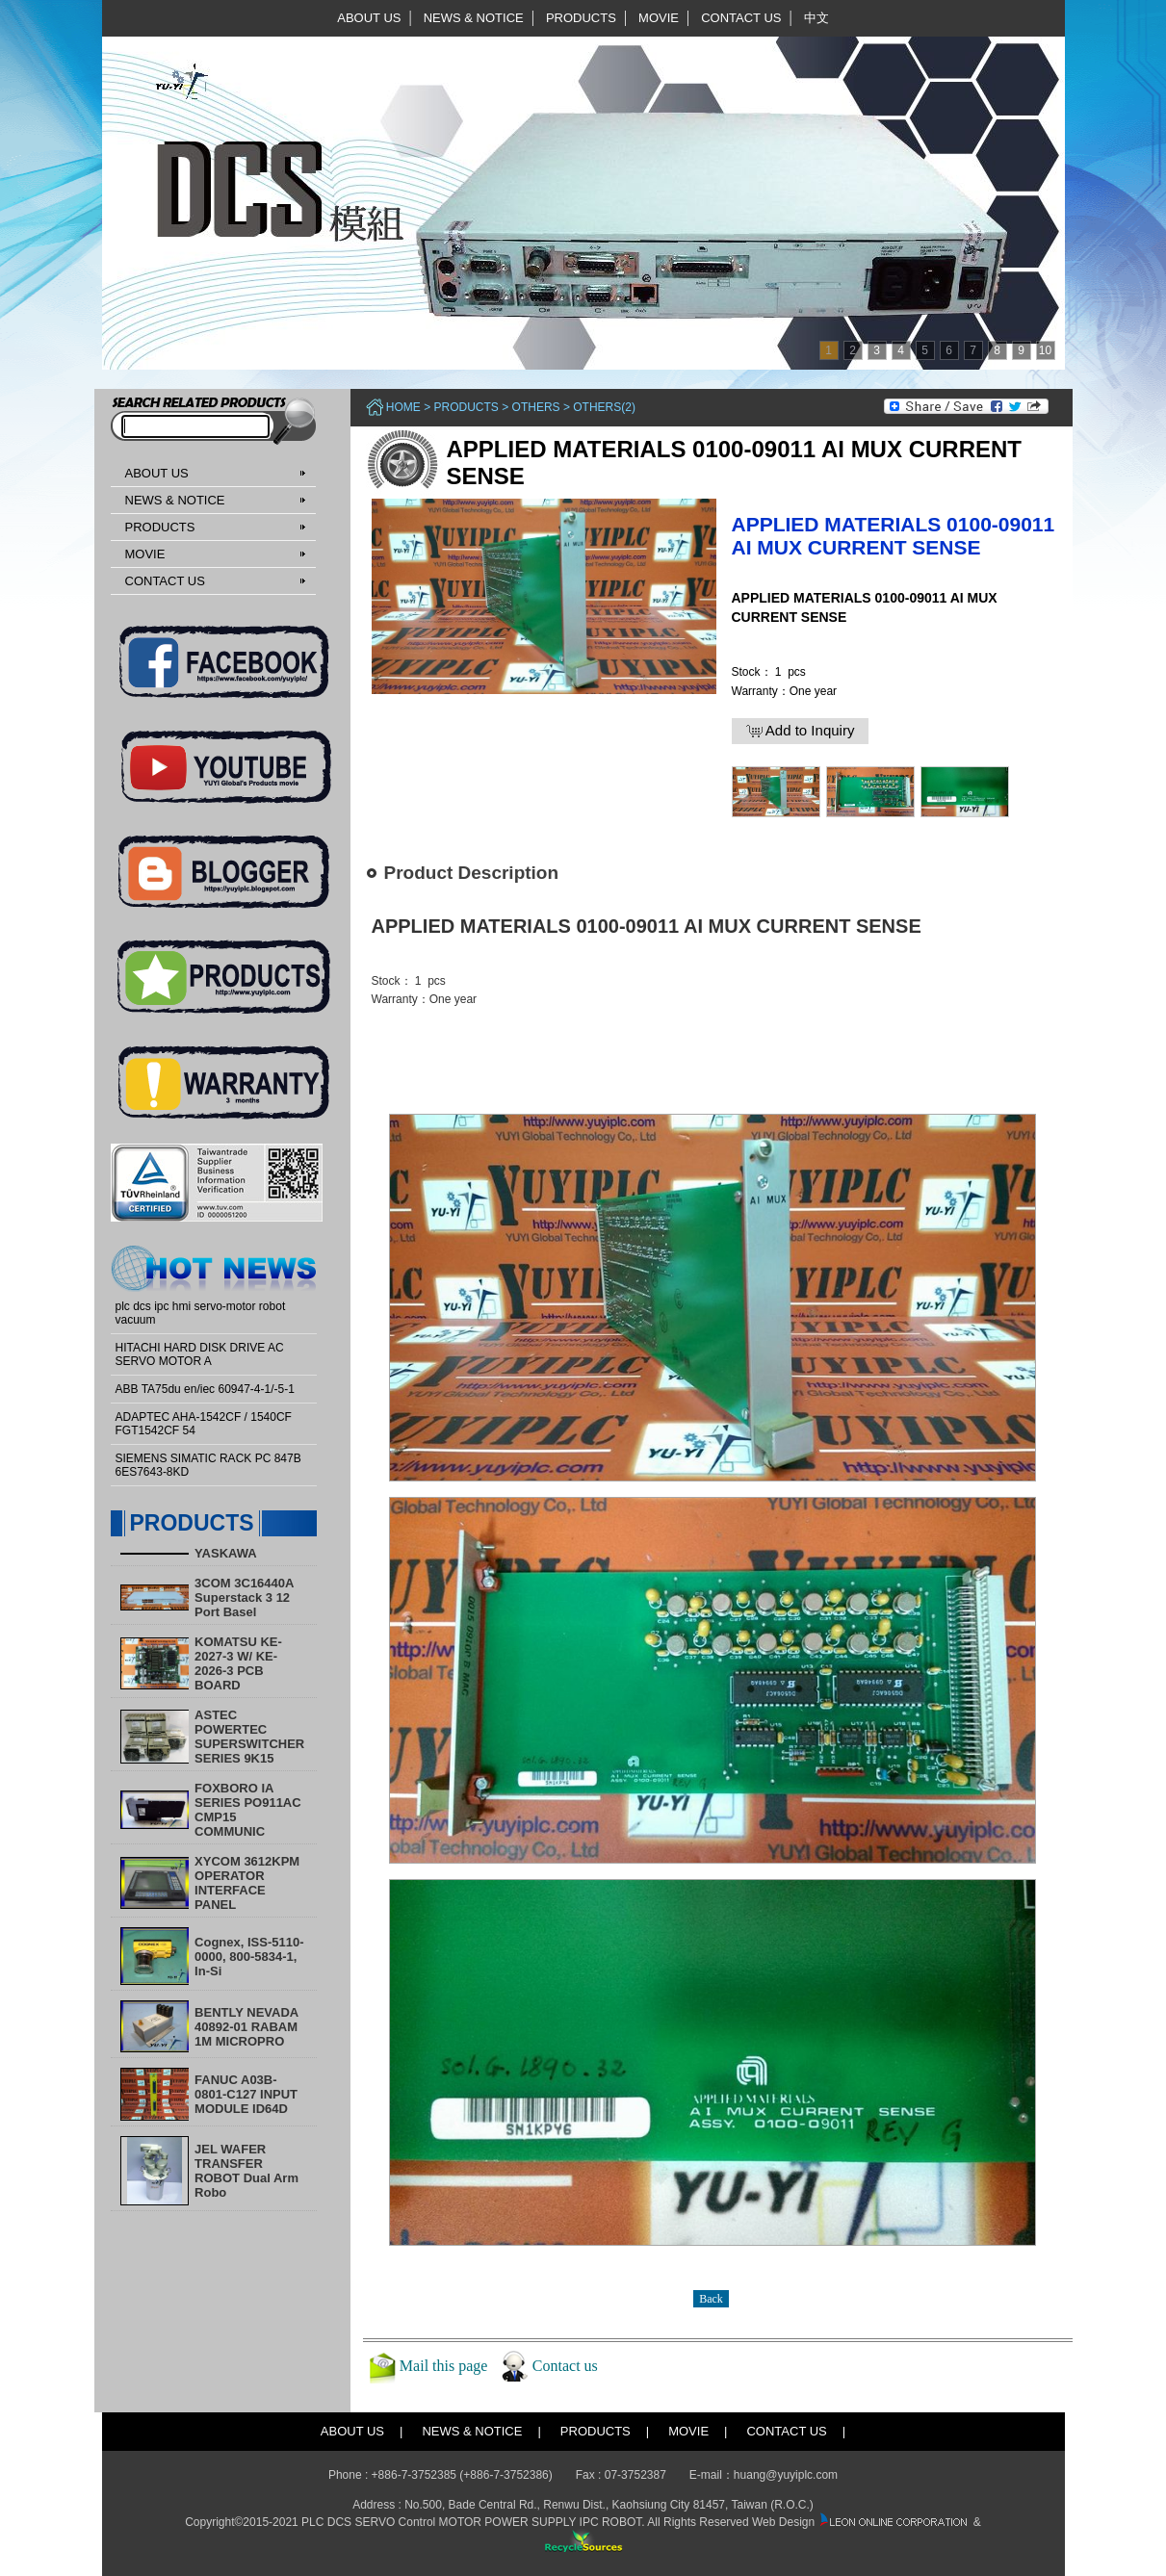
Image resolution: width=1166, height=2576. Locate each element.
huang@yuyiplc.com (786, 2475)
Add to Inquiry (800, 730)
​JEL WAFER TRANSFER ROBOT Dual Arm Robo (246, 2171)
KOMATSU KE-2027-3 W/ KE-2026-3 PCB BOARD (238, 1663)
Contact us (565, 2365)
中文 (816, 18)
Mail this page (444, 2365)
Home (403, 407)
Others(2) (604, 407)
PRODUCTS (581, 18)
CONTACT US (741, 18)
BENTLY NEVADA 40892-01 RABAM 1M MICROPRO (246, 2026)
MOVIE (658, 18)
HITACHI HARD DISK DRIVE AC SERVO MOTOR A (200, 1354)
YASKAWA (225, 1553)
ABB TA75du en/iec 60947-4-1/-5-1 (205, 1389)
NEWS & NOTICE (474, 18)
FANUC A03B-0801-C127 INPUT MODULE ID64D (246, 2094)
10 (1045, 350)
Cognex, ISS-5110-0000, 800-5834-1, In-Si (248, 1956)
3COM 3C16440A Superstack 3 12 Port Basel (244, 1597)
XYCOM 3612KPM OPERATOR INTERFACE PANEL (246, 1883)
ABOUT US (369, 18)
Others (536, 407)
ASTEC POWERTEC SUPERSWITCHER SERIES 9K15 (249, 1736)
